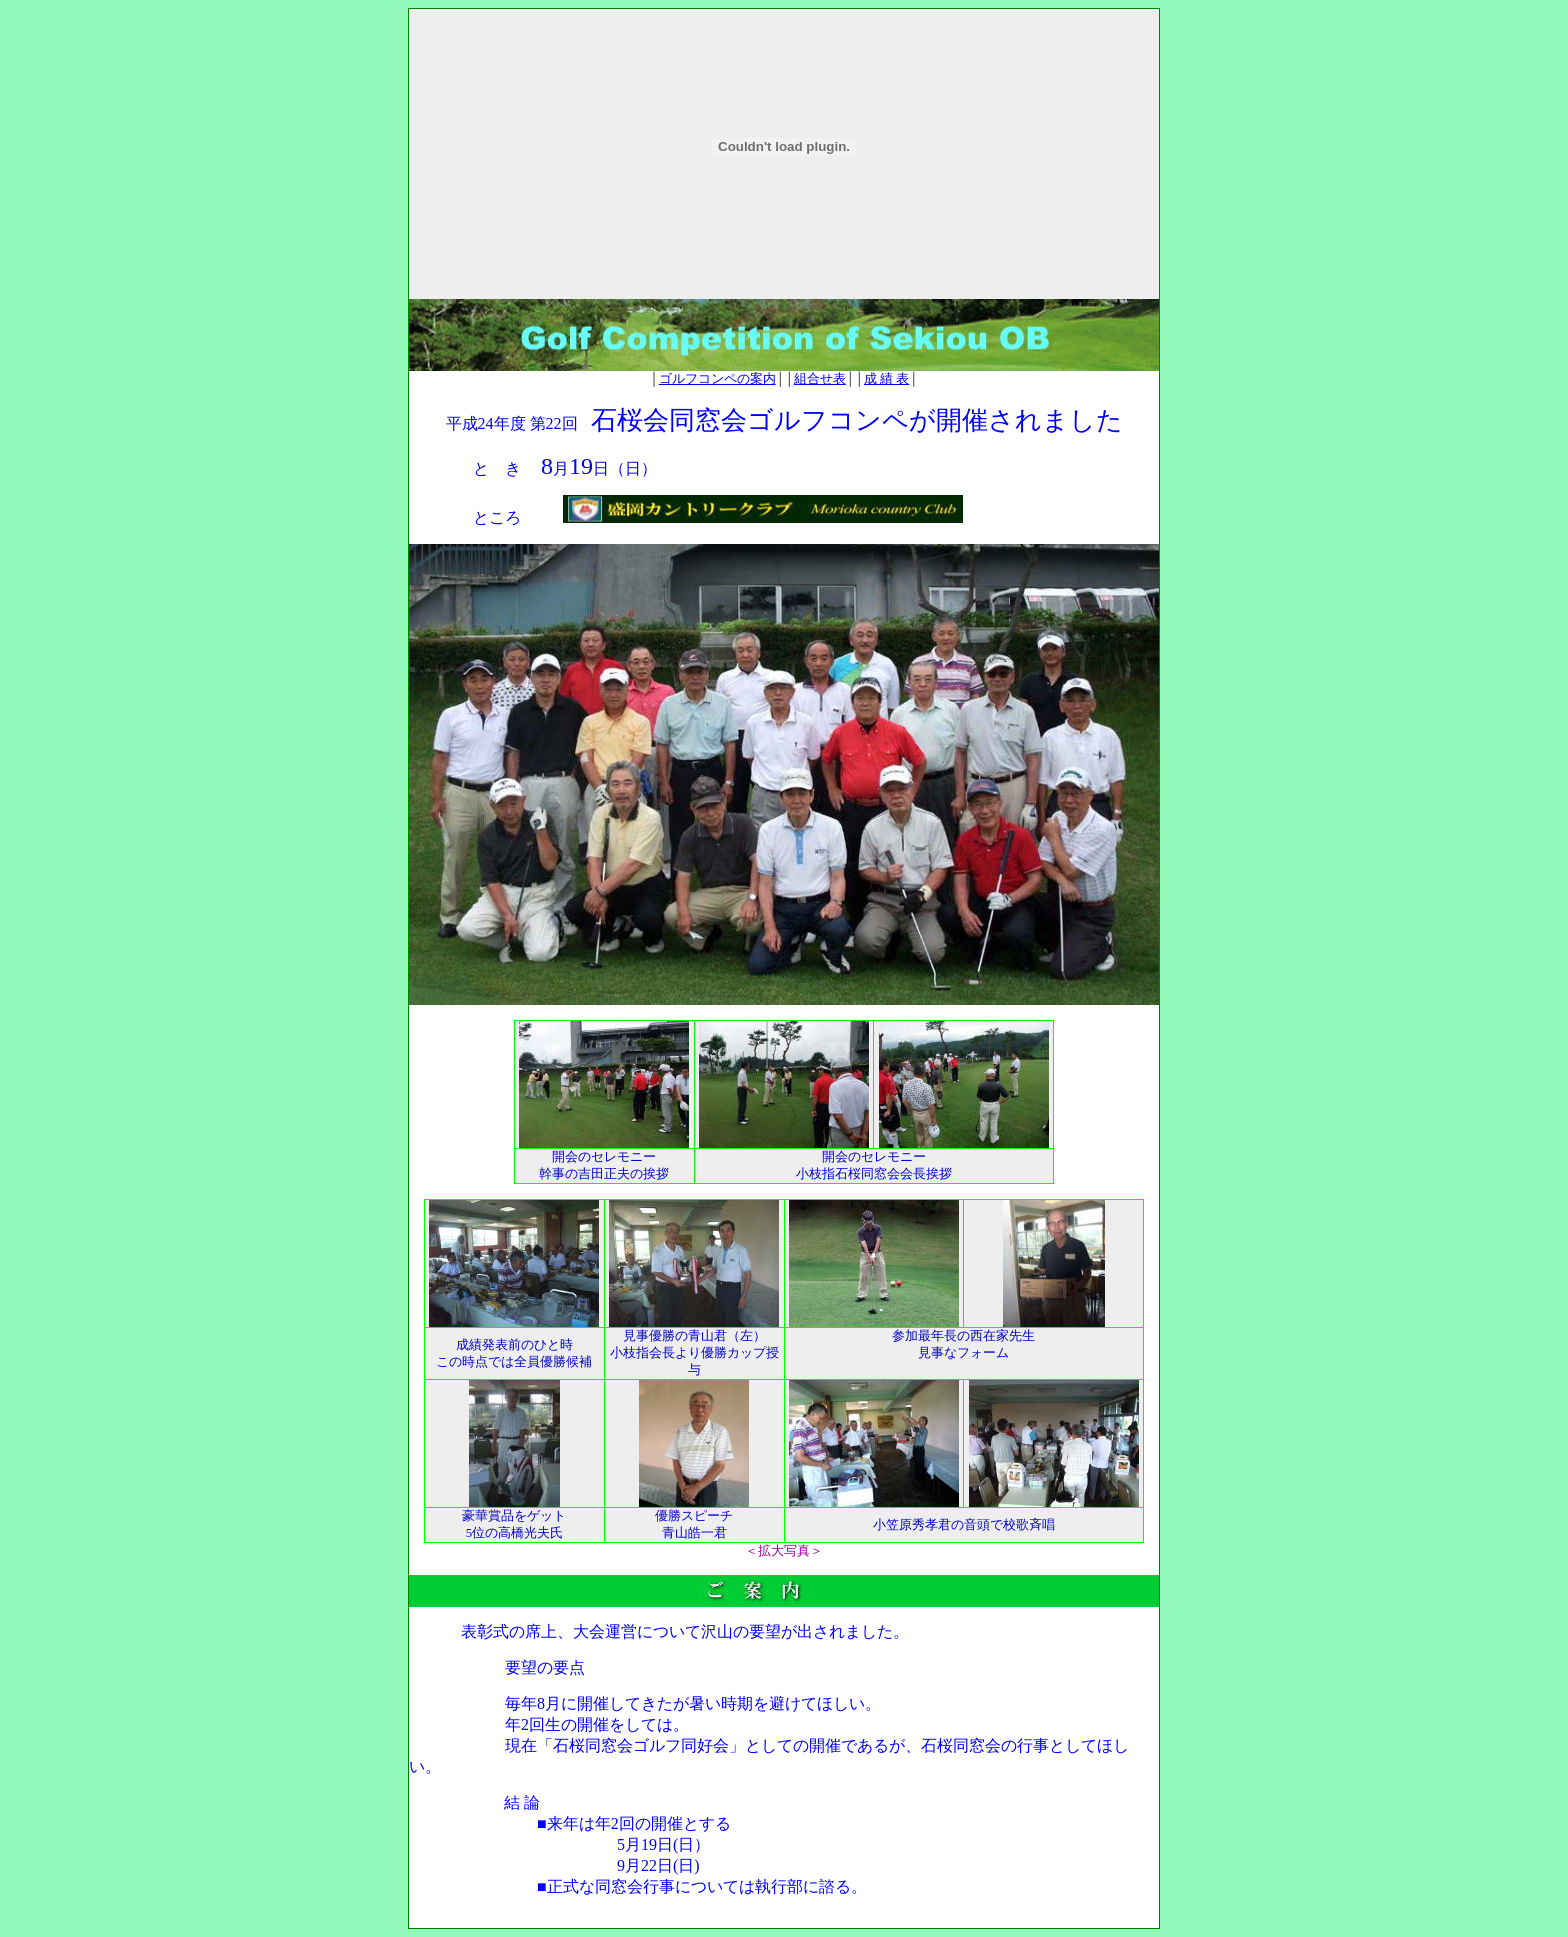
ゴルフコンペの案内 (717, 379)
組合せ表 (820, 379)
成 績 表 (886, 379)
